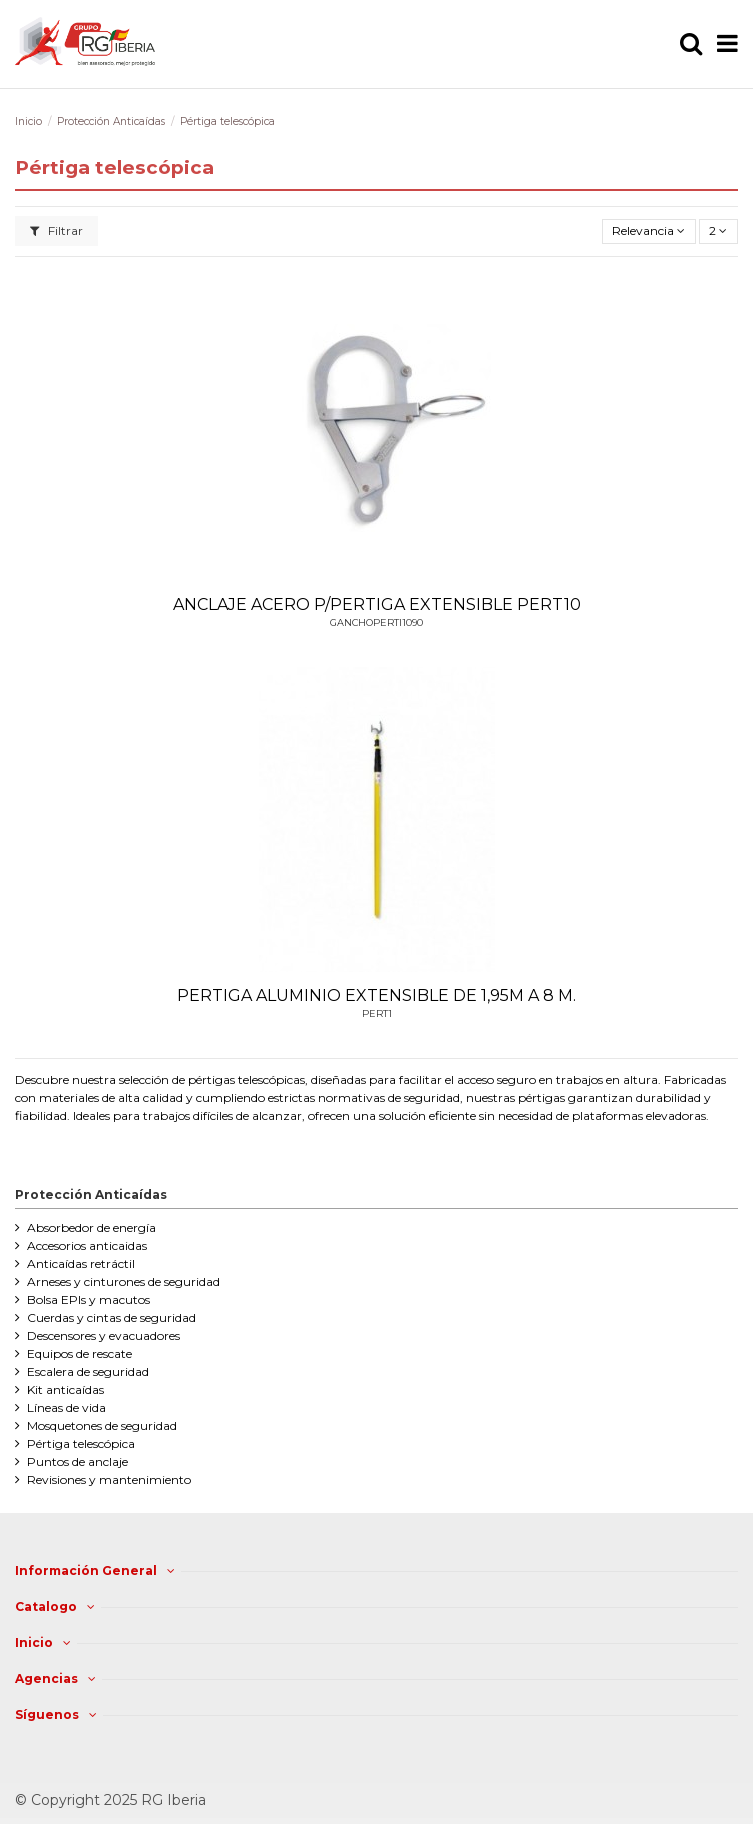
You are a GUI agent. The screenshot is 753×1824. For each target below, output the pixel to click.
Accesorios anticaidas (87, 1245)
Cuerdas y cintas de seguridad (111, 1317)
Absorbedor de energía (91, 1227)
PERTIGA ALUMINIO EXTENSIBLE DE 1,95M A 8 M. (376, 995)
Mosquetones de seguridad (102, 1425)
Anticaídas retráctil (81, 1263)
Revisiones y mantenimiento (109, 1479)
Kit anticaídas (65, 1389)
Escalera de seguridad (88, 1371)
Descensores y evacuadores (103, 1335)
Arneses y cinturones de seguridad (123, 1281)
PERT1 (377, 1013)
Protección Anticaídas (91, 1194)
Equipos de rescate (79, 1353)
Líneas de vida (66, 1407)
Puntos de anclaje (77, 1461)
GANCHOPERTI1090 (376, 622)
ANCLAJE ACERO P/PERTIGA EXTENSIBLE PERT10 (377, 604)
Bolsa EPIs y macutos (88, 1299)
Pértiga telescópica (81, 1443)
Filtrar (56, 230)
